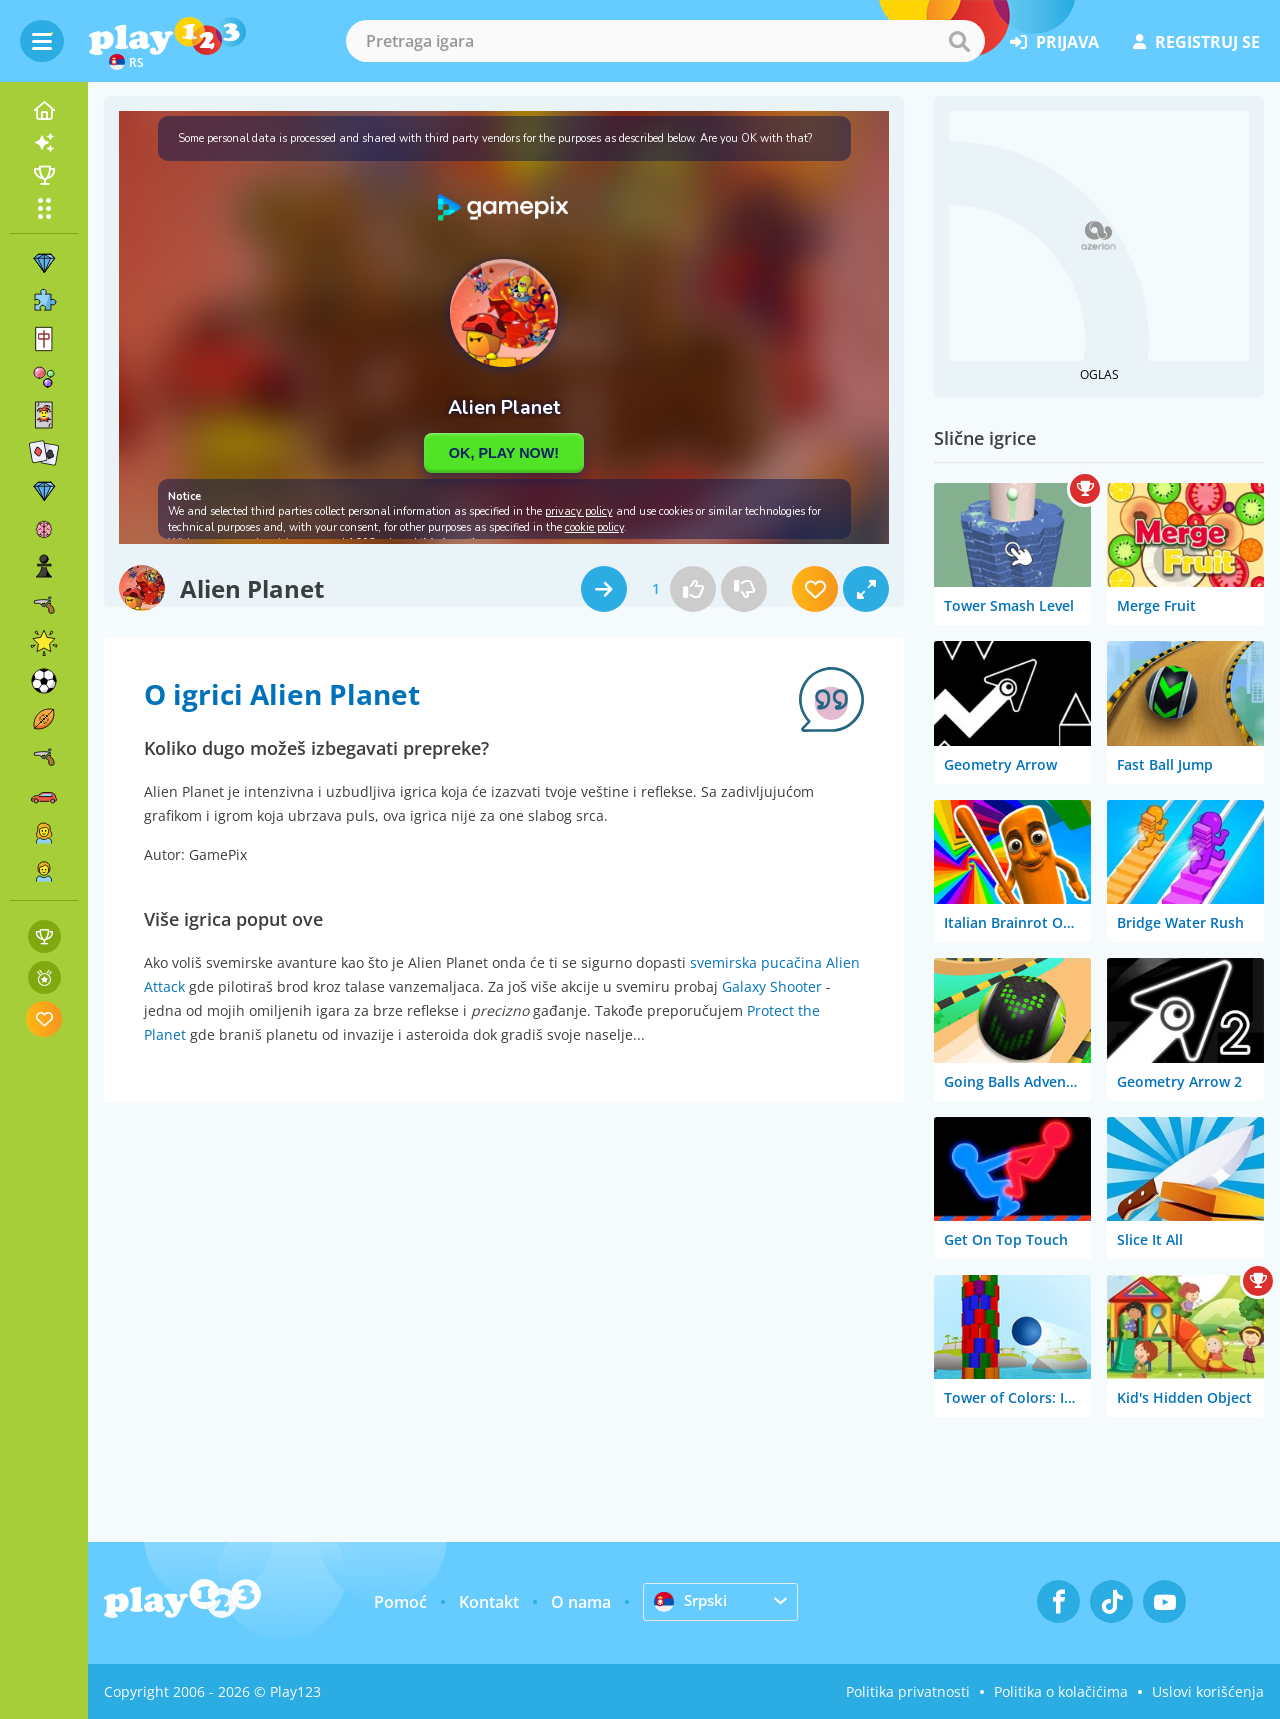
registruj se (1196, 42)
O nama (581, 1602)
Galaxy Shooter (772, 986)
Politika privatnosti (908, 1691)
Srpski (692, 1601)
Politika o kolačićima (1061, 1691)
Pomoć (400, 1602)
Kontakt (489, 1602)
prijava (1054, 42)
